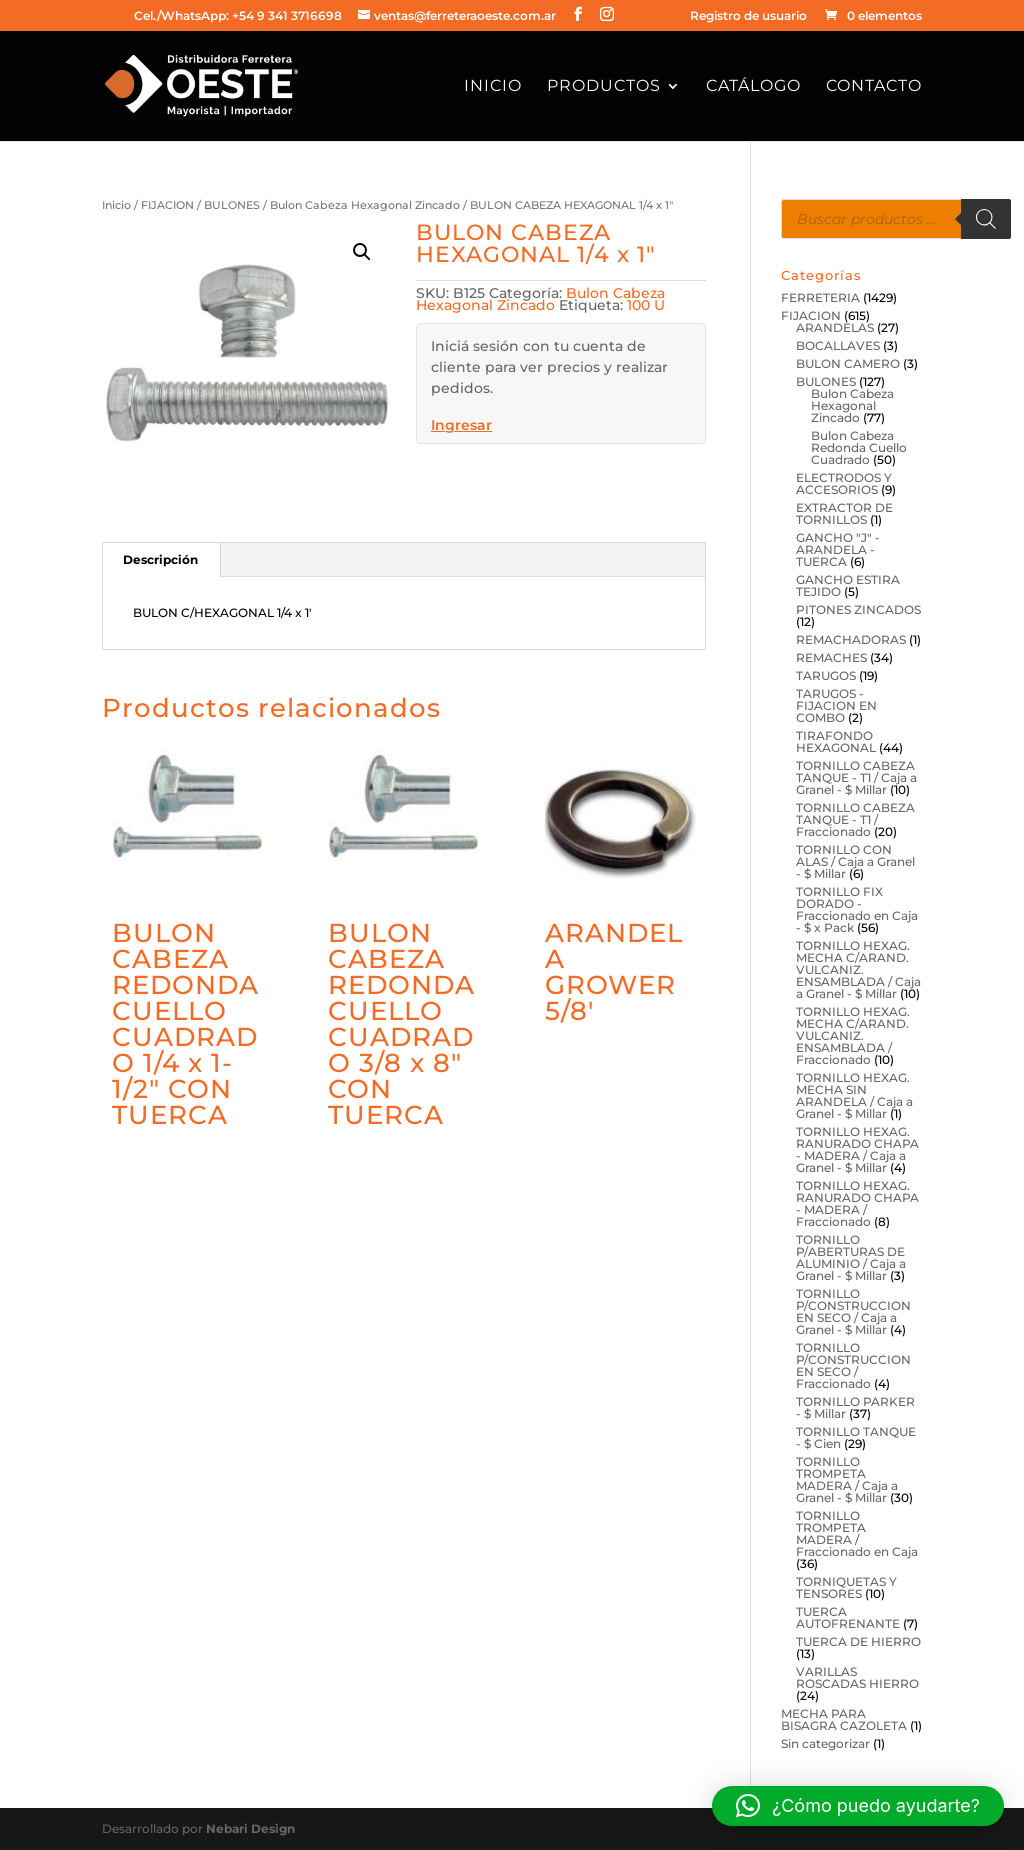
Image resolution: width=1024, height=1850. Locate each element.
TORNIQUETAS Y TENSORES (846, 1587)
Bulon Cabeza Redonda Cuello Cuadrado (859, 447)
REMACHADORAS (851, 639)
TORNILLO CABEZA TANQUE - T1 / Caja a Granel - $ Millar (856, 777)
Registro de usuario (748, 16)
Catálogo (753, 87)
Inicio (493, 87)
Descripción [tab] (160, 559)
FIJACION (167, 205)
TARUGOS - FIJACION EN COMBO (836, 705)
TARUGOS (826, 675)
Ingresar (461, 425)
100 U (646, 305)
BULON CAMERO (848, 363)
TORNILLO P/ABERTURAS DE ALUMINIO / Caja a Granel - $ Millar (851, 1257)
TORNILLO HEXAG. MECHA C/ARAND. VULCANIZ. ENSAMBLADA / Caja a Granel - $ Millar (858, 969)
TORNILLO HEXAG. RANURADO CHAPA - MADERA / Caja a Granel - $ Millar (857, 1149)
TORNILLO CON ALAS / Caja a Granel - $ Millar (855, 861)
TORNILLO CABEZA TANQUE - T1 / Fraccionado (855, 819)
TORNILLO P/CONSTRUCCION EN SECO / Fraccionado (853, 1365)
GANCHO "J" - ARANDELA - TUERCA (838, 549)
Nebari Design (250, 1828)
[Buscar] (986, 219)
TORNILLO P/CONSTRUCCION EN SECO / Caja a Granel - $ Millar (853, 1311)
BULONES (232, 205)
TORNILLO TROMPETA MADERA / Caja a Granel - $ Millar (847, 1479)
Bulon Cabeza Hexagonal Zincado (365, 205)
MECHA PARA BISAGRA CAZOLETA (844, 1719)
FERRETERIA (820, 297)
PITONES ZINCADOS (858, 609)
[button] (362, 252)
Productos (604, 87)
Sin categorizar (825, 1743)
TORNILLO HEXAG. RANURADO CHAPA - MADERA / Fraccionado (857, 1203)
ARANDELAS (835, 327)
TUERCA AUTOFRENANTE (848, 1617)
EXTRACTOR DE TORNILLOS (844, 513)
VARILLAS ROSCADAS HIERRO (857, 1677)
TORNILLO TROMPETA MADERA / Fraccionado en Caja (857, 1533)
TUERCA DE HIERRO (858, 1641)
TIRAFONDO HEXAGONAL (836, 741)
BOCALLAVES (838, 345)
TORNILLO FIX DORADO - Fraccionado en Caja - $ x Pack (857, 909)
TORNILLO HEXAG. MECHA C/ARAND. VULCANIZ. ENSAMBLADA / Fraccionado (853, 1035)
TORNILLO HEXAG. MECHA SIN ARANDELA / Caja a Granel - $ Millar (854, 1095)
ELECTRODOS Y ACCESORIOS (844, 483)
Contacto (874, 87)
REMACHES (831, 657)
